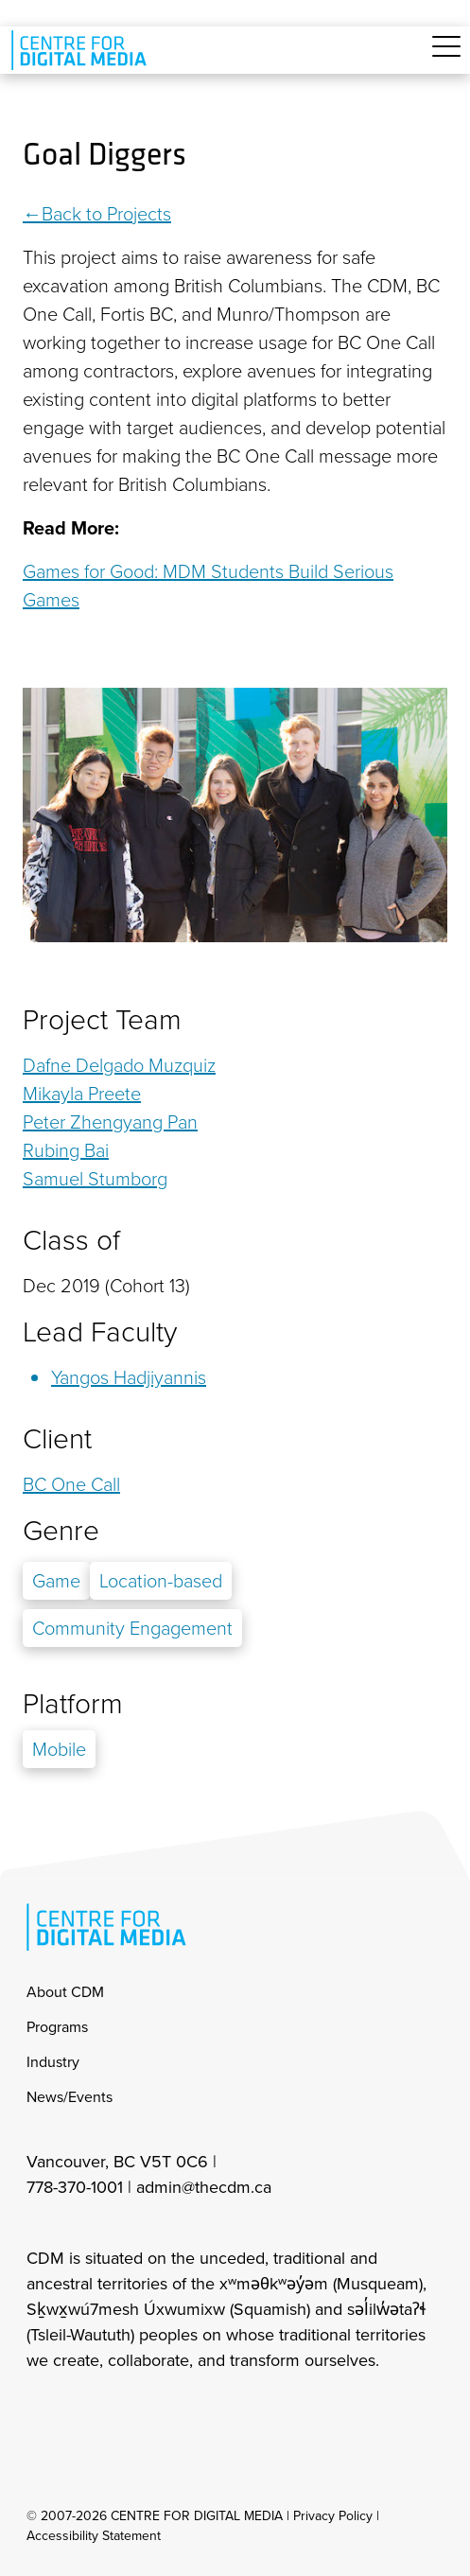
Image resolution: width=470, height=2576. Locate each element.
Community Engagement (132, 1628)
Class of (71, 1240)
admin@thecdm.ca (203, 2187)
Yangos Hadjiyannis (128, 1377)
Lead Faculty (100, 1332)
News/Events (69, 2097)
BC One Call (71, 1484)
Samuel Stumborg (95, 1179)
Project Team (102, 1020)
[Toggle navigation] (446, 57)
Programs (57, 2027)
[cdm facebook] (81, 2411)
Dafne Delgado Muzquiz (119, 1065)
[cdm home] (82, 50)
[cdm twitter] (123, 2411)
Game (56, 1581)
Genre (61, 1531)
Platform (73, 1704)
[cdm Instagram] (39, 2411)
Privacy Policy (333, 2516)
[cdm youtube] (164, 2411)
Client (57, 1439)
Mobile (59, 1749)
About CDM (65, 1992)
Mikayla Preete (82, 1093)
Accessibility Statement (93, 2536)
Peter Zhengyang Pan (110, 1122)
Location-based (160, 1581)
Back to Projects (106, 214)
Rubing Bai (66, 1150)
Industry (52, 2062)
